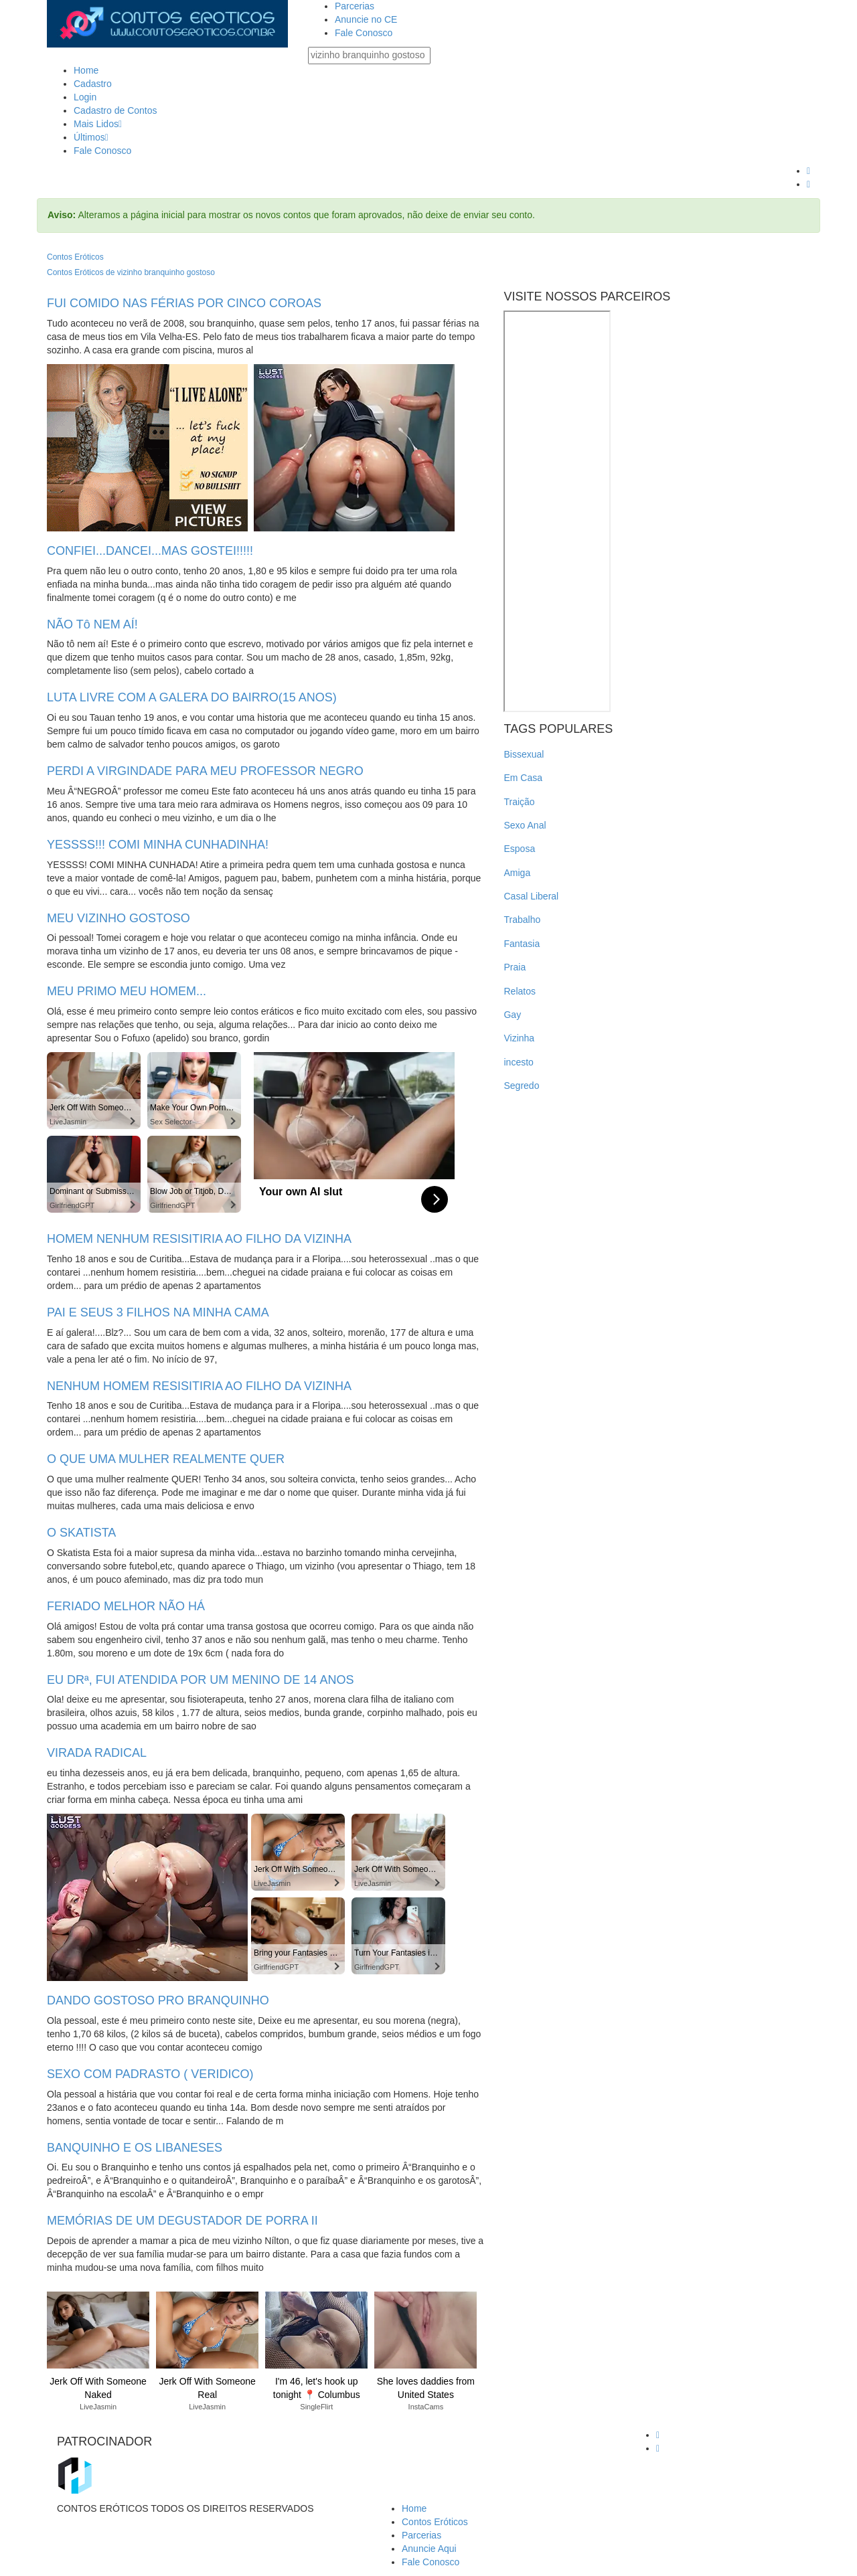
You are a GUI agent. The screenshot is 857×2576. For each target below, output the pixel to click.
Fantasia (521, 943)
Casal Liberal (530, 896)
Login (85, 97)
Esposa (519, 848)
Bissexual (523, 754)
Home (86, 70)
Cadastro (93, 83)
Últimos (91, 137)
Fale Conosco (363, 32)
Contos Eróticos (75, 257)
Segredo (521, 1085)
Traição (518, 801)
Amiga (516, 872)
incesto (518, 1062)
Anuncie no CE (366, 19)
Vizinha (518, 1038)
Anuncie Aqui (429, 2548)
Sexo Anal (524, 825)
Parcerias (354, 6)
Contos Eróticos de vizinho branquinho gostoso (131, 272)
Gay (512, 1014)
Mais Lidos (98, 123)
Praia (514, 967)
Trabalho (521, 919)
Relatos (519, 991)
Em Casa (522, 777)
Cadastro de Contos (115, 110)
